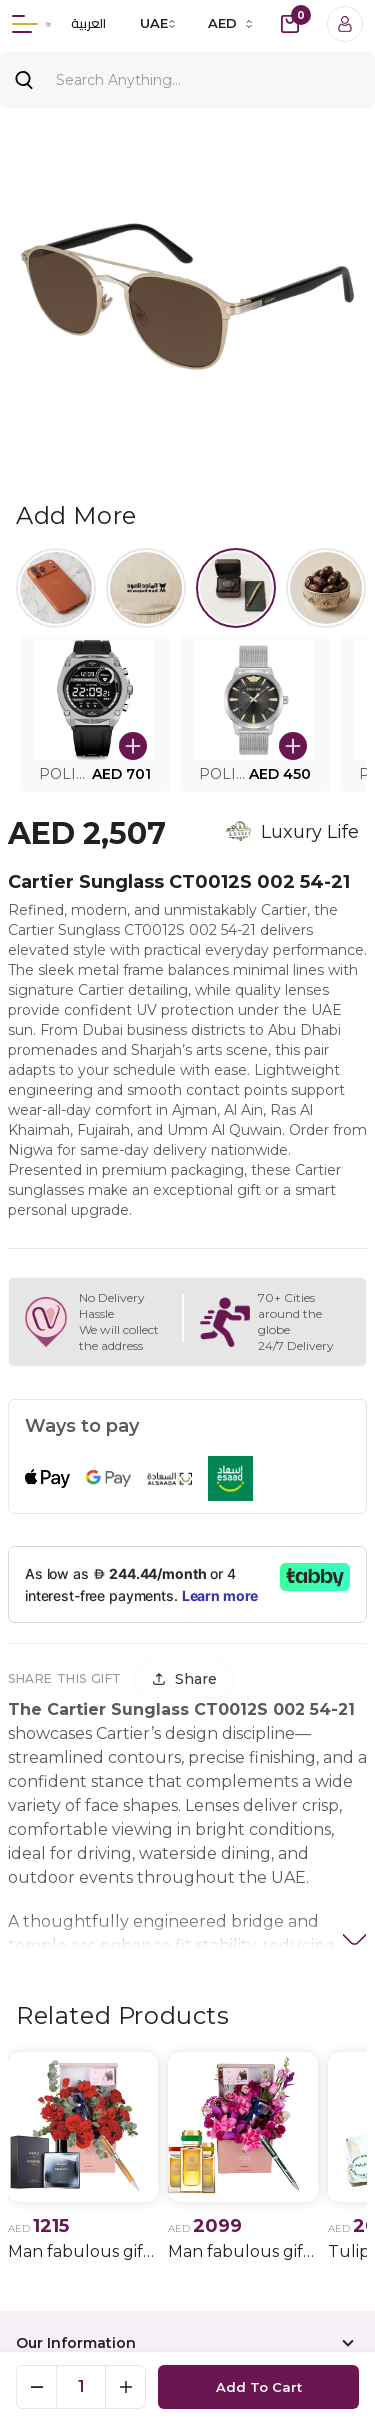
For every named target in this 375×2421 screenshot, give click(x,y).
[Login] (345, 24)
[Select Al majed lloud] (146, 588)
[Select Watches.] (236, 588)
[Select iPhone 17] (56, 588)
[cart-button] (290, 24)
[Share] (184, 1679)
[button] (95, 714)
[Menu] (25, 24)
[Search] (187, 80)
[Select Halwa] (326, 588)
